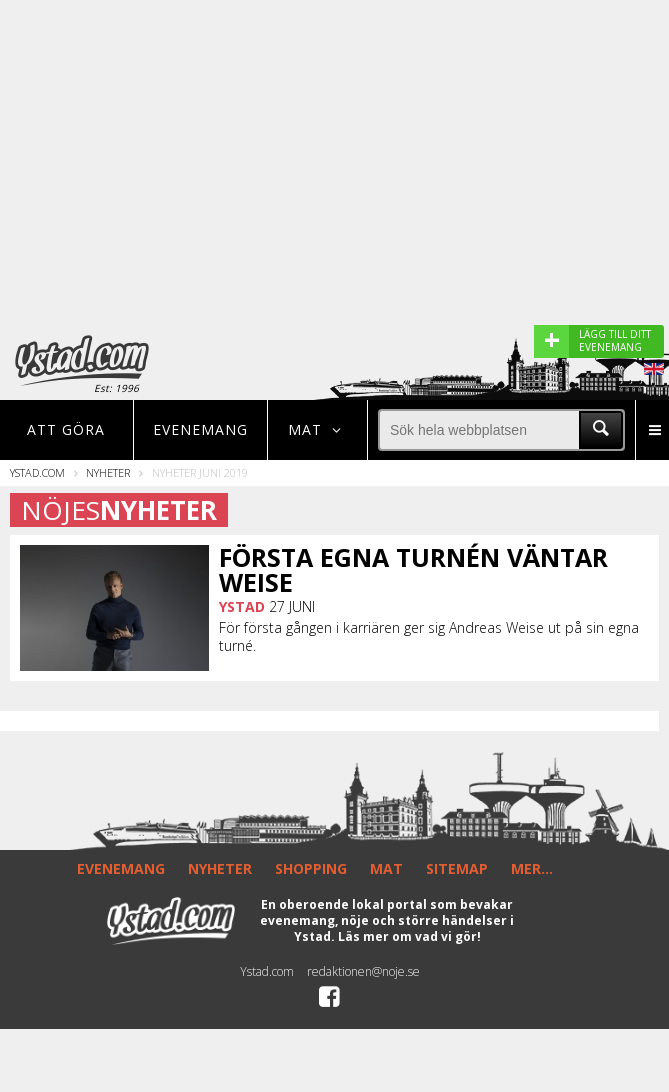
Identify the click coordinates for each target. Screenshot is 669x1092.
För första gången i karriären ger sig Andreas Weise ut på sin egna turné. (429, 637)
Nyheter (108, 472)
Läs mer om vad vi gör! (409, 936)
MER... (532, 868)
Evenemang (200, 429)
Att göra (66, 429)
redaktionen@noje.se (363, 971)
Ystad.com (37, 472)
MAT (386, 868)
